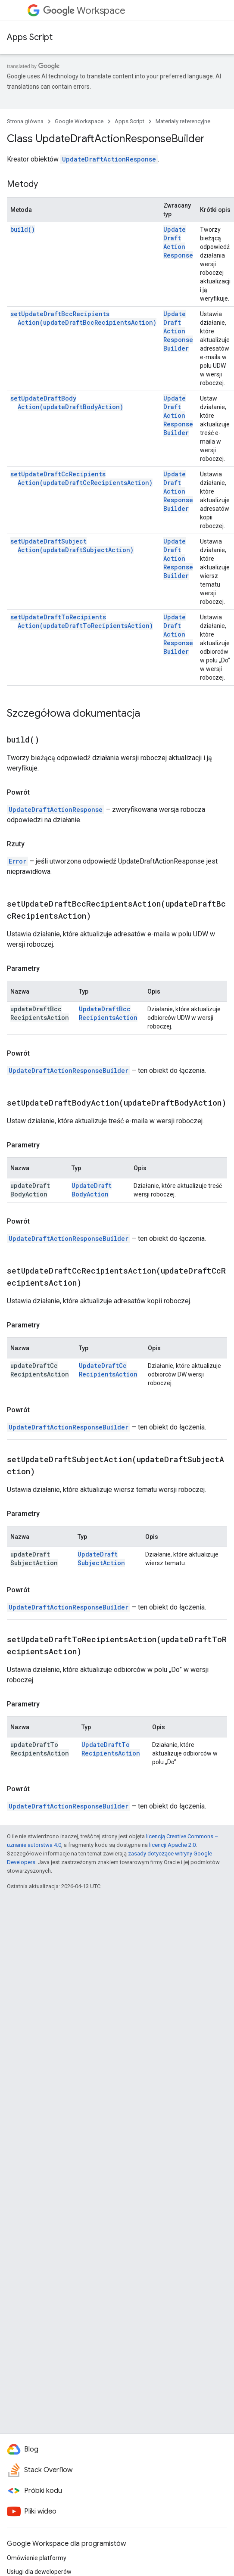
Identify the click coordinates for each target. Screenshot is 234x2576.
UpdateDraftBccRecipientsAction (108, 1013)
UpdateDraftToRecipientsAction (110, 1748)
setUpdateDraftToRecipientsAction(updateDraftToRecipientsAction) (81, 621)
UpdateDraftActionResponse (109, 159)
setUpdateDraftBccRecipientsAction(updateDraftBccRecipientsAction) (83, 318)
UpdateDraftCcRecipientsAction (108, 1369)
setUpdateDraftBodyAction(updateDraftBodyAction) (66, 402)
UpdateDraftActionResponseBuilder (178, 331)
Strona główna (25, 121)
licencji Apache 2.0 (172, 1845)
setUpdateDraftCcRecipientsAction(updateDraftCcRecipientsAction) (81, 478)
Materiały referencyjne (183, 121)
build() (22, 229)
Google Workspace (79, 121)
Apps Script (30, 37)
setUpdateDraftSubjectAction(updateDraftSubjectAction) (72, 545)
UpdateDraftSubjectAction (101, 1558)
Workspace (84, 10)
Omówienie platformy (36, 2557)
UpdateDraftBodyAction (92, 1189)
